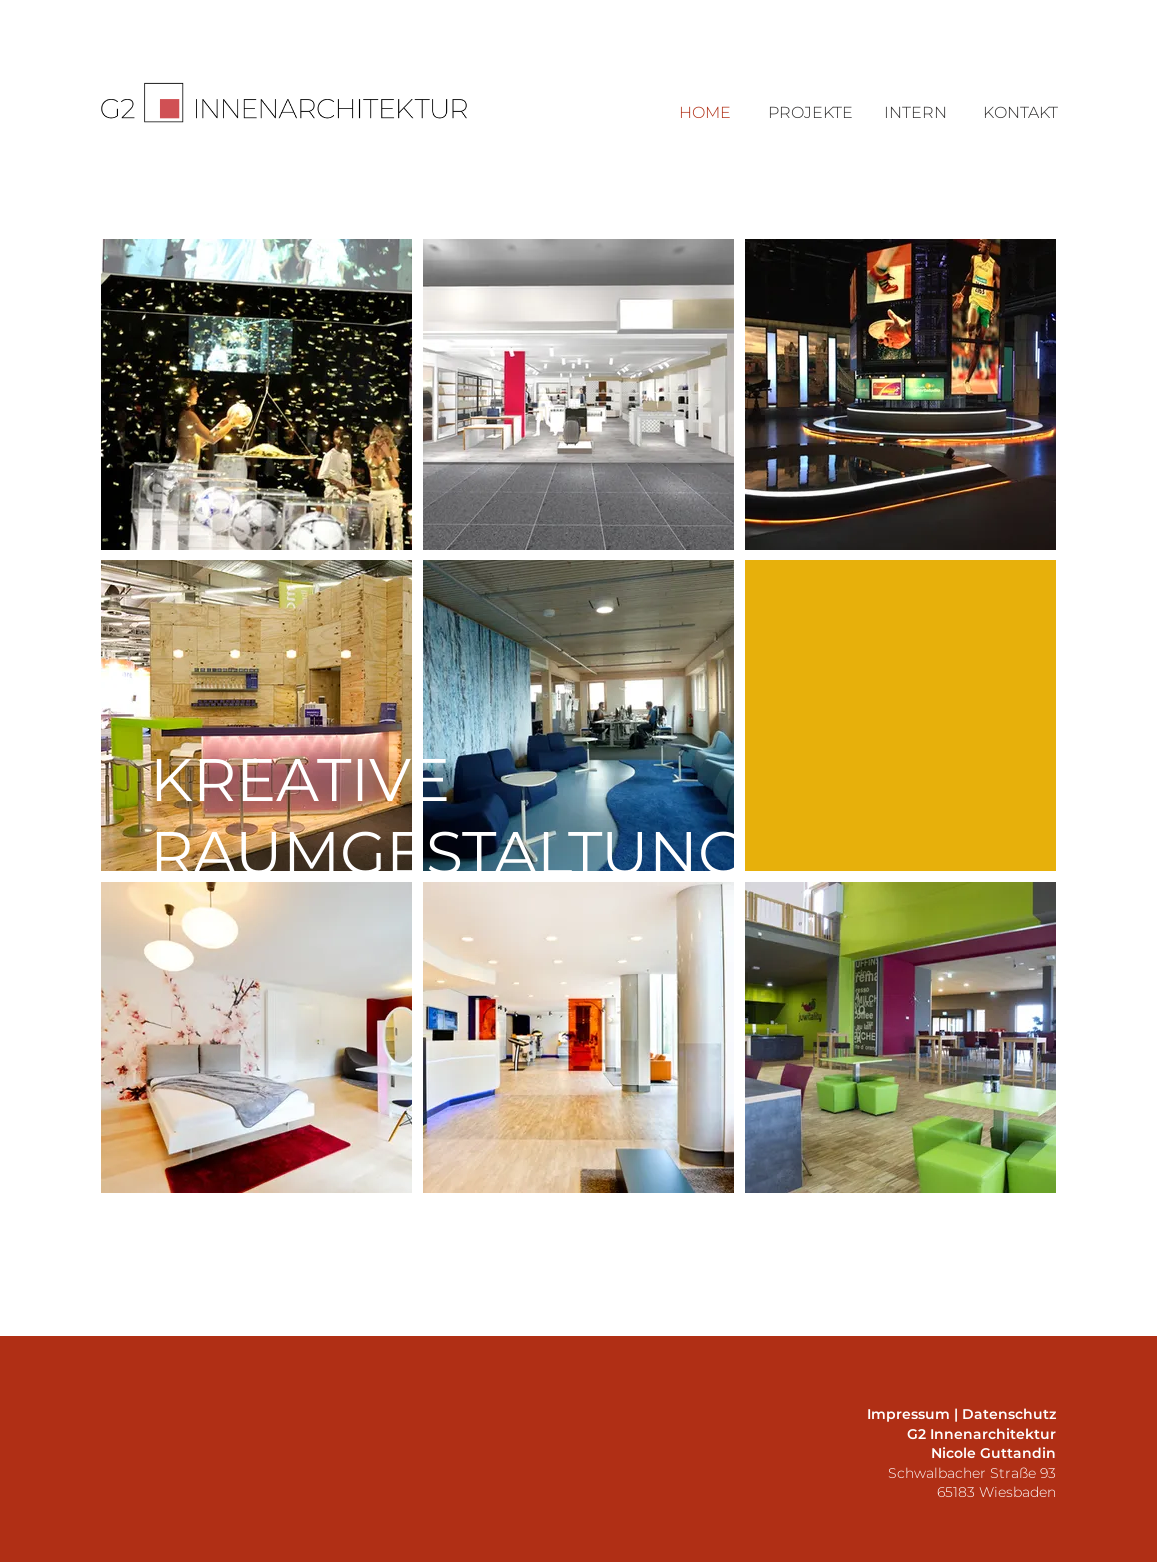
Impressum (908, 1414)
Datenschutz (1009, 1414)
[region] (256, 394)
